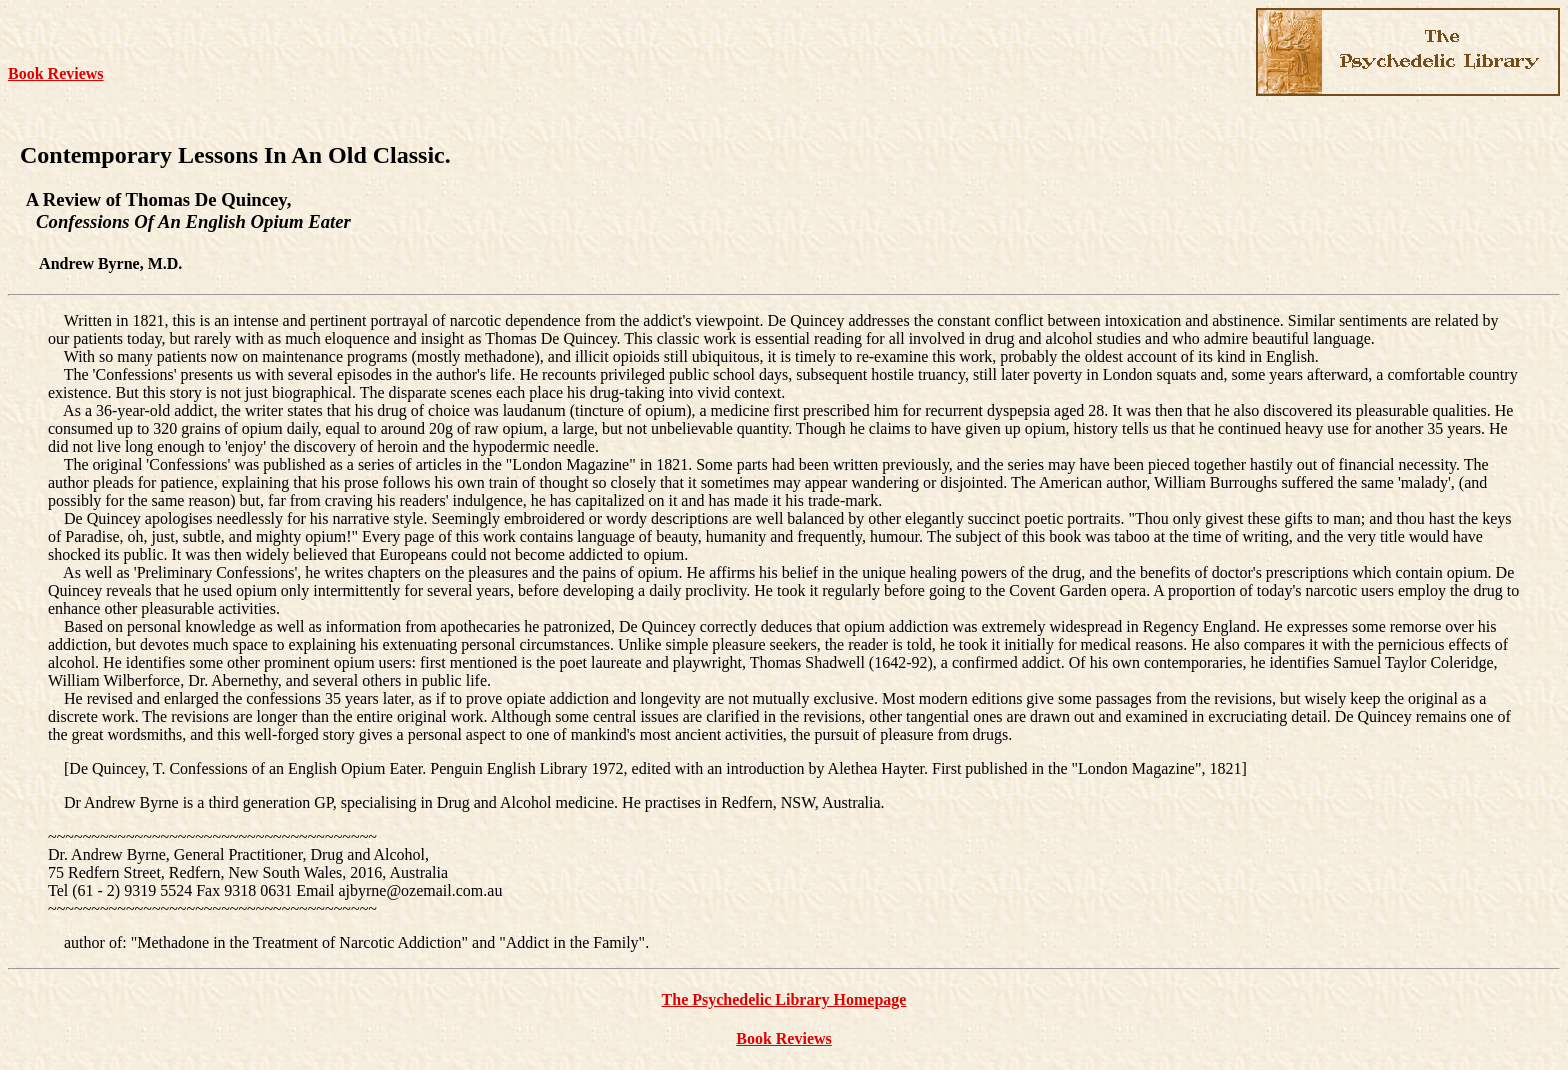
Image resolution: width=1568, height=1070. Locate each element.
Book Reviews (56, 73)
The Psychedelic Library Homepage (784, 999)
